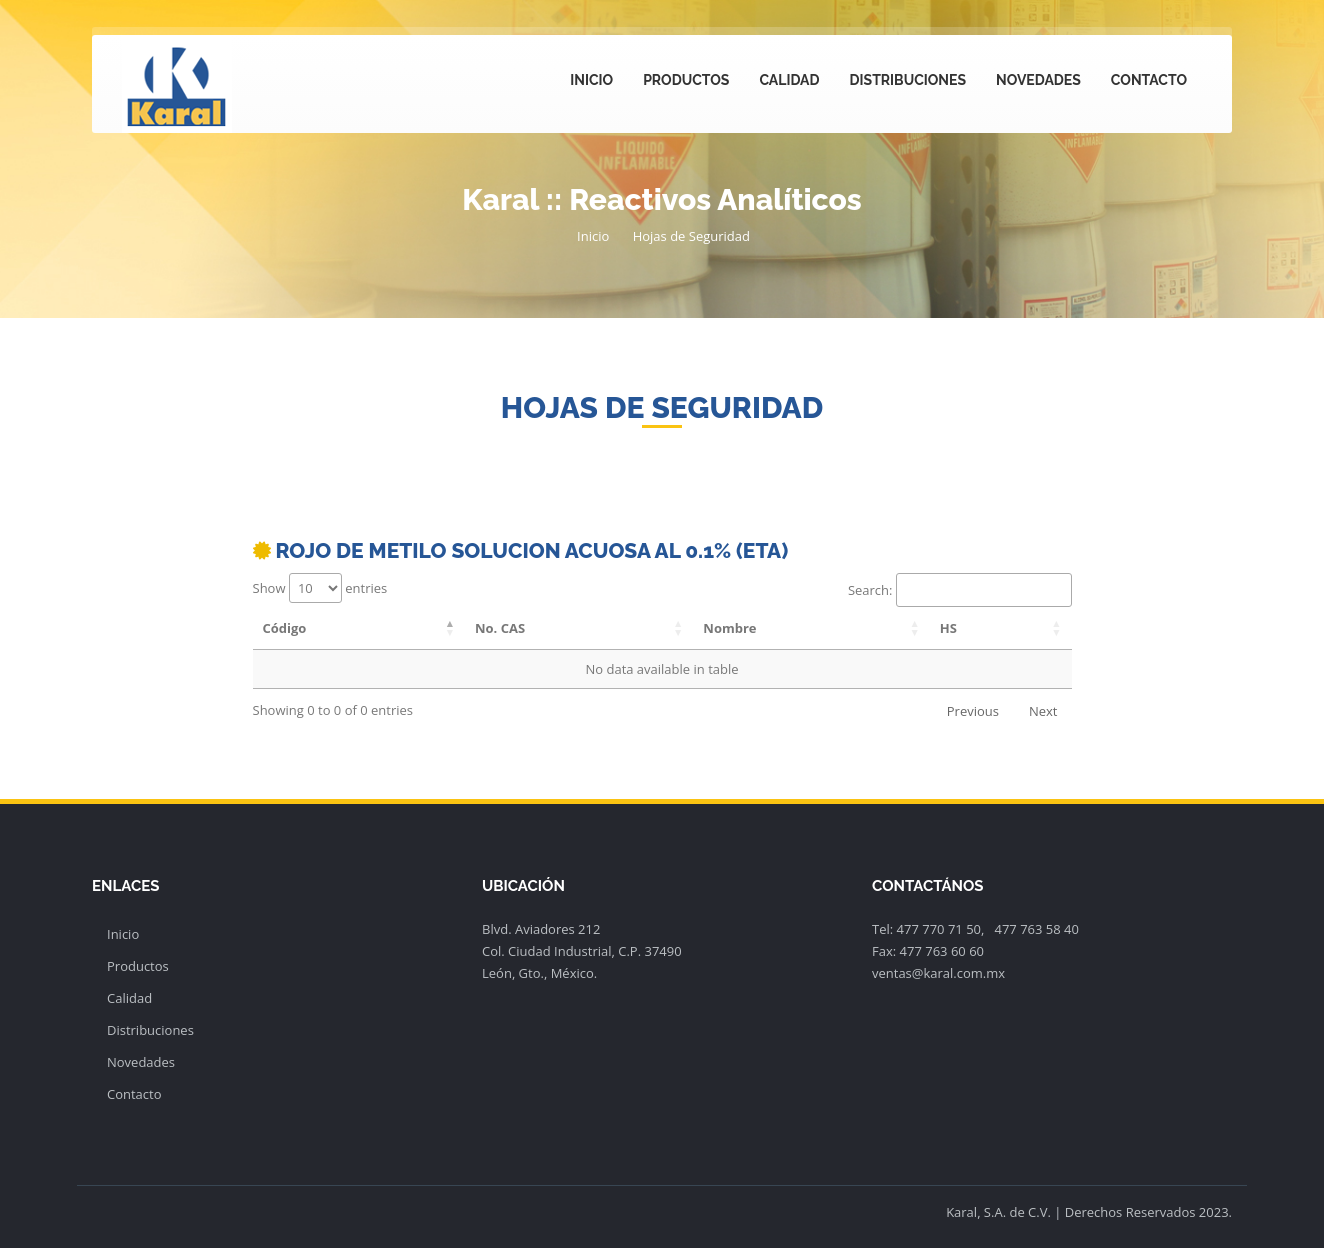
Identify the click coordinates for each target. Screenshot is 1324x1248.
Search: (960, 590)
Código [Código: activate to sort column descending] (285, 628)
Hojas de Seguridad (691, 236)
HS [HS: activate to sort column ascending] (948, 628)
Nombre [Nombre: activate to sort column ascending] (729, 628)
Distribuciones (908, 80)
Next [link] (1043, 711)
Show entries (320, 588)
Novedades (1038, 80)
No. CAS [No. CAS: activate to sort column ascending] (500, 628)
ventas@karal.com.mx (938, 973)
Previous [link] (973, 711)
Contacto (1149, 80)
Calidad (789, 80)
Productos (686, 80)
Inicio (591, 80)
